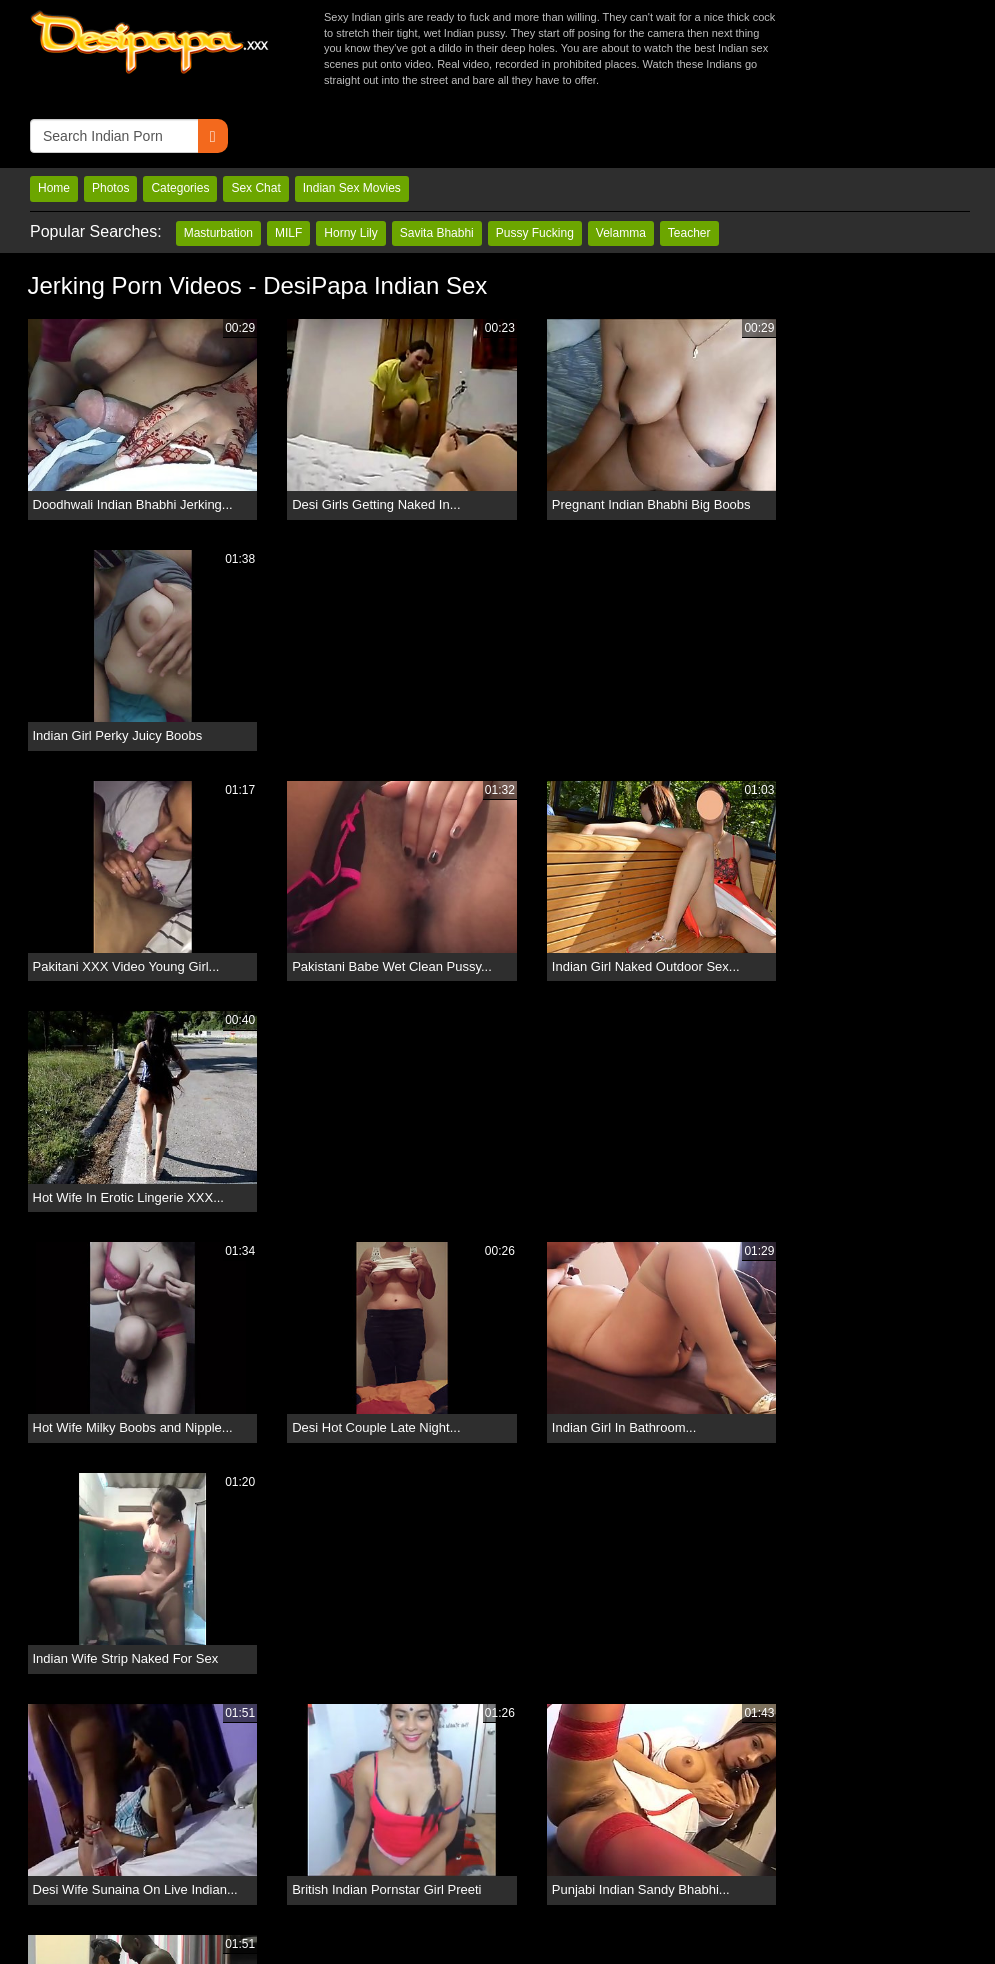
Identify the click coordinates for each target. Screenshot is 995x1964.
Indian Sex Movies (352, 119)
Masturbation (218, 163)
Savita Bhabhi (437, 163)
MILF (288, 163)
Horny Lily (350, 163)
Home (54, 119)
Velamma (621, 163)
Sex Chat (255, 119)
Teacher (689, 163)
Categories (180, 119)
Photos (110, 119)
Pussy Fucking (535, 163)
